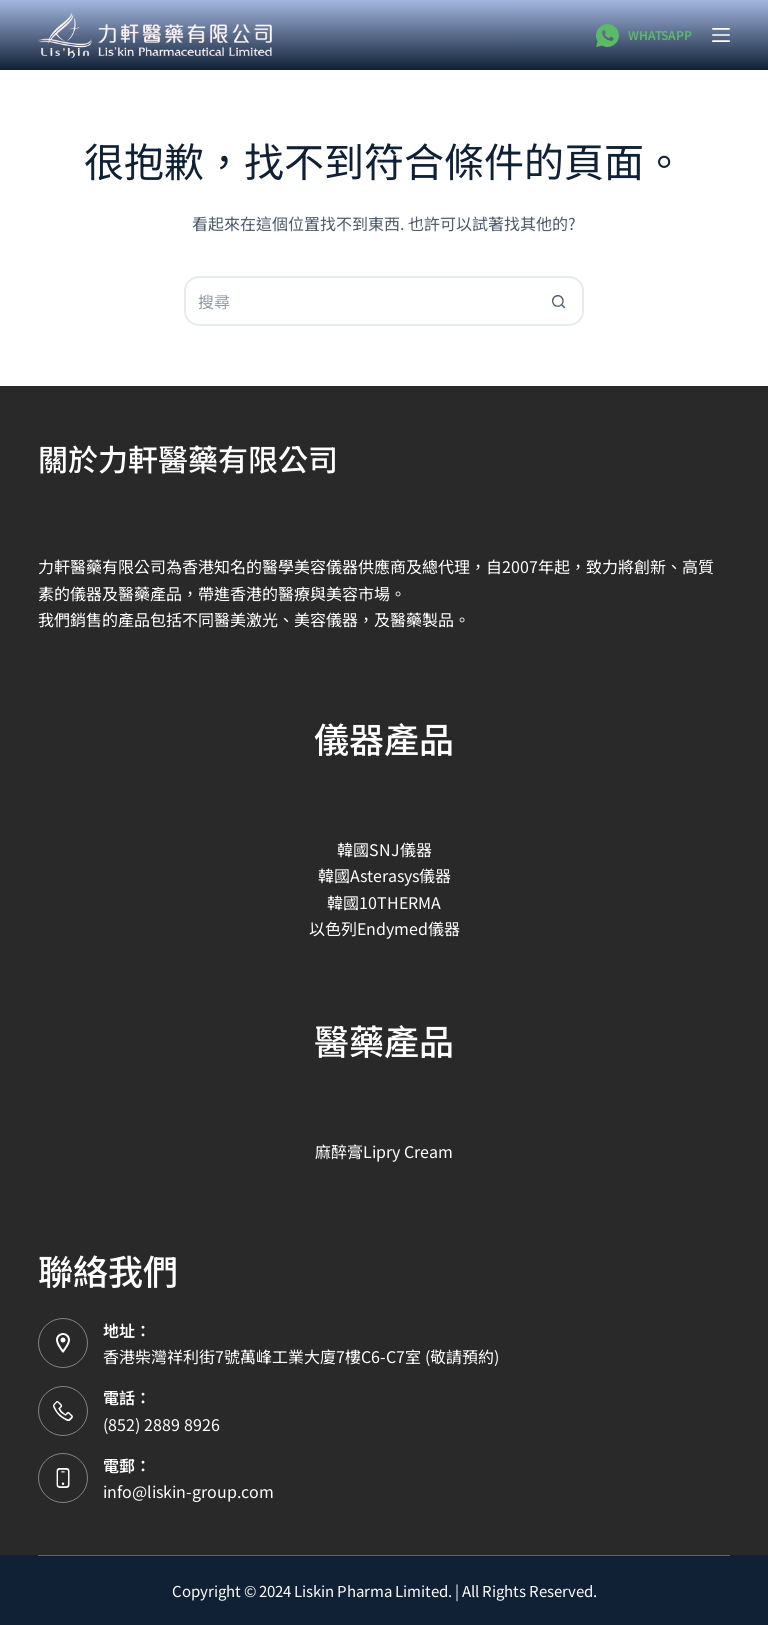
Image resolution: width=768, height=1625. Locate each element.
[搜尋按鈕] (559, 301)
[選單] (721, 35)
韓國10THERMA (384, 902)
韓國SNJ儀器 (384, 849)
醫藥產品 (384, 1039)
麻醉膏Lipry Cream (384, 1151)
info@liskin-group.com (188, 1491)
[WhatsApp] (643, 35)
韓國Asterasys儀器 (384, 875)
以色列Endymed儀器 (384, 928)
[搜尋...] (359, 301)
